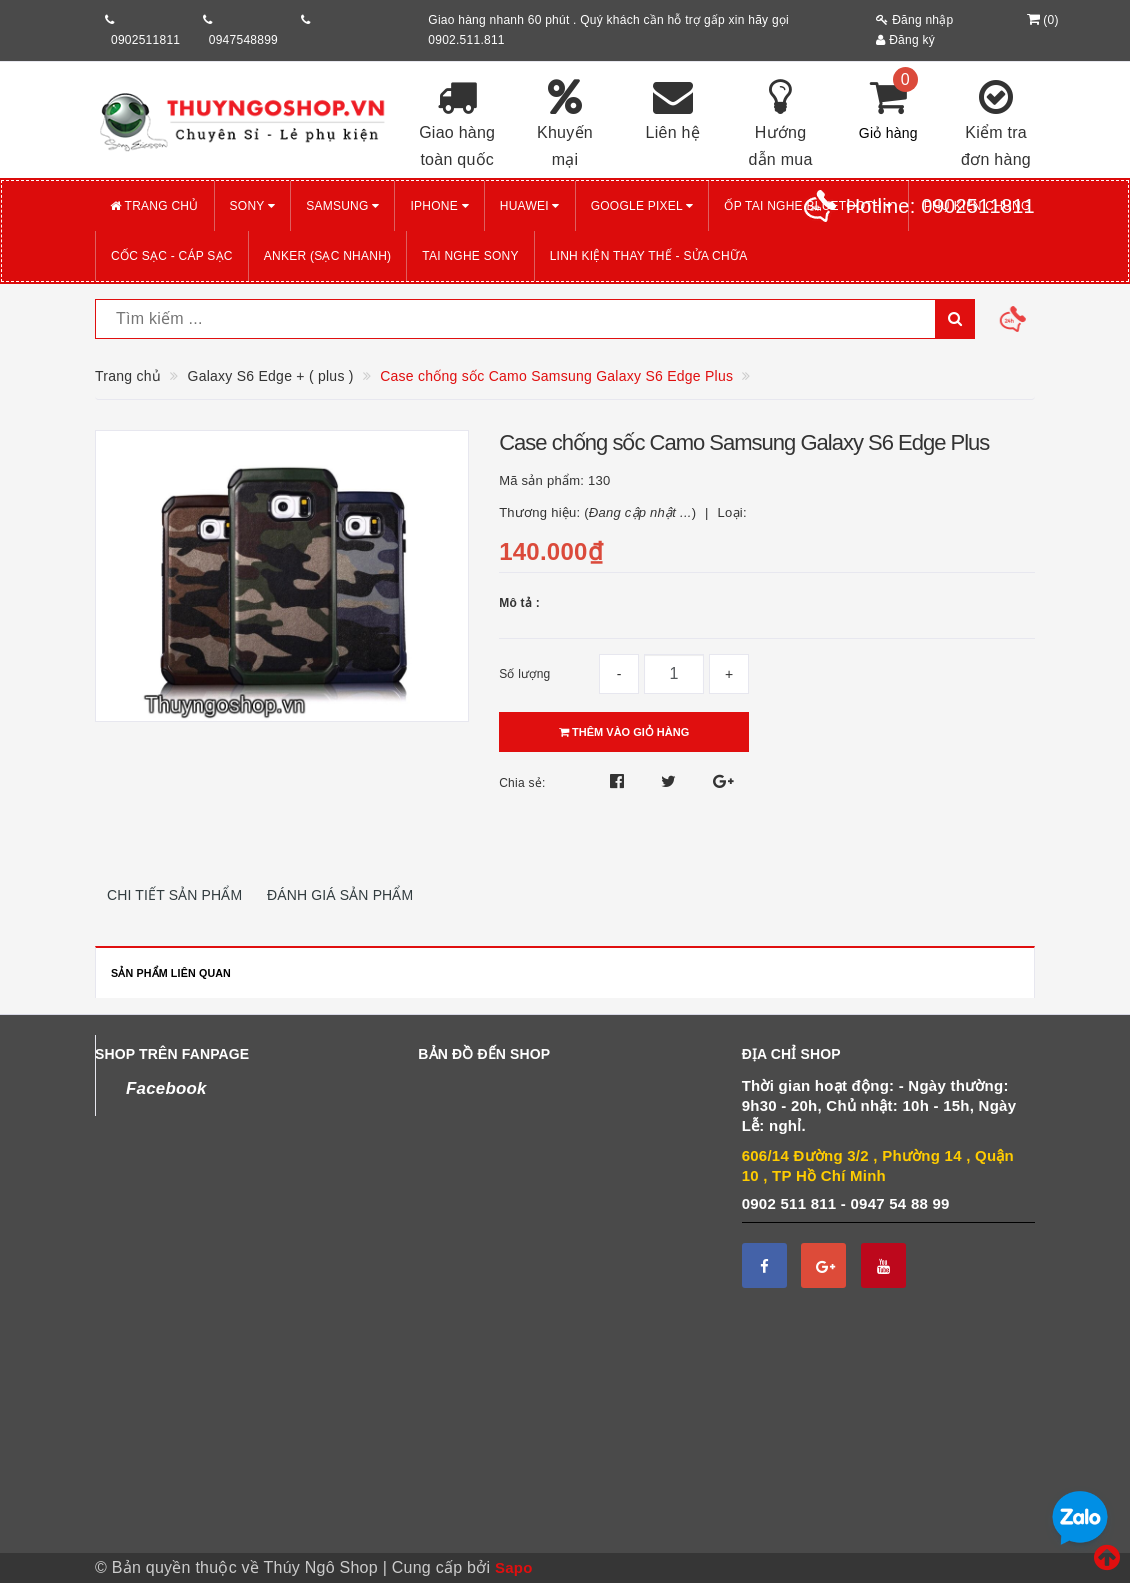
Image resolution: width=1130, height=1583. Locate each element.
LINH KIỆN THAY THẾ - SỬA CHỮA (649, 256)
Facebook (166, 1088)
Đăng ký (905, 40)
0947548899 (243, 40)
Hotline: (940, 206)
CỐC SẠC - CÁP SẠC (172, 256)
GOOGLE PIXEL (642, 206)
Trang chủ (154, 206)
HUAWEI (530, 206)
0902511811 (145, 40)
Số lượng (524, 674)
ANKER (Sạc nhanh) (328, 256)
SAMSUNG (342, 206)
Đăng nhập (914, 20)
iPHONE (439, 206)
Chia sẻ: (522, 783)
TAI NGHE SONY (470, 256)
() (1040, 20)
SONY (253, 206)
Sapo (514, 1567)
